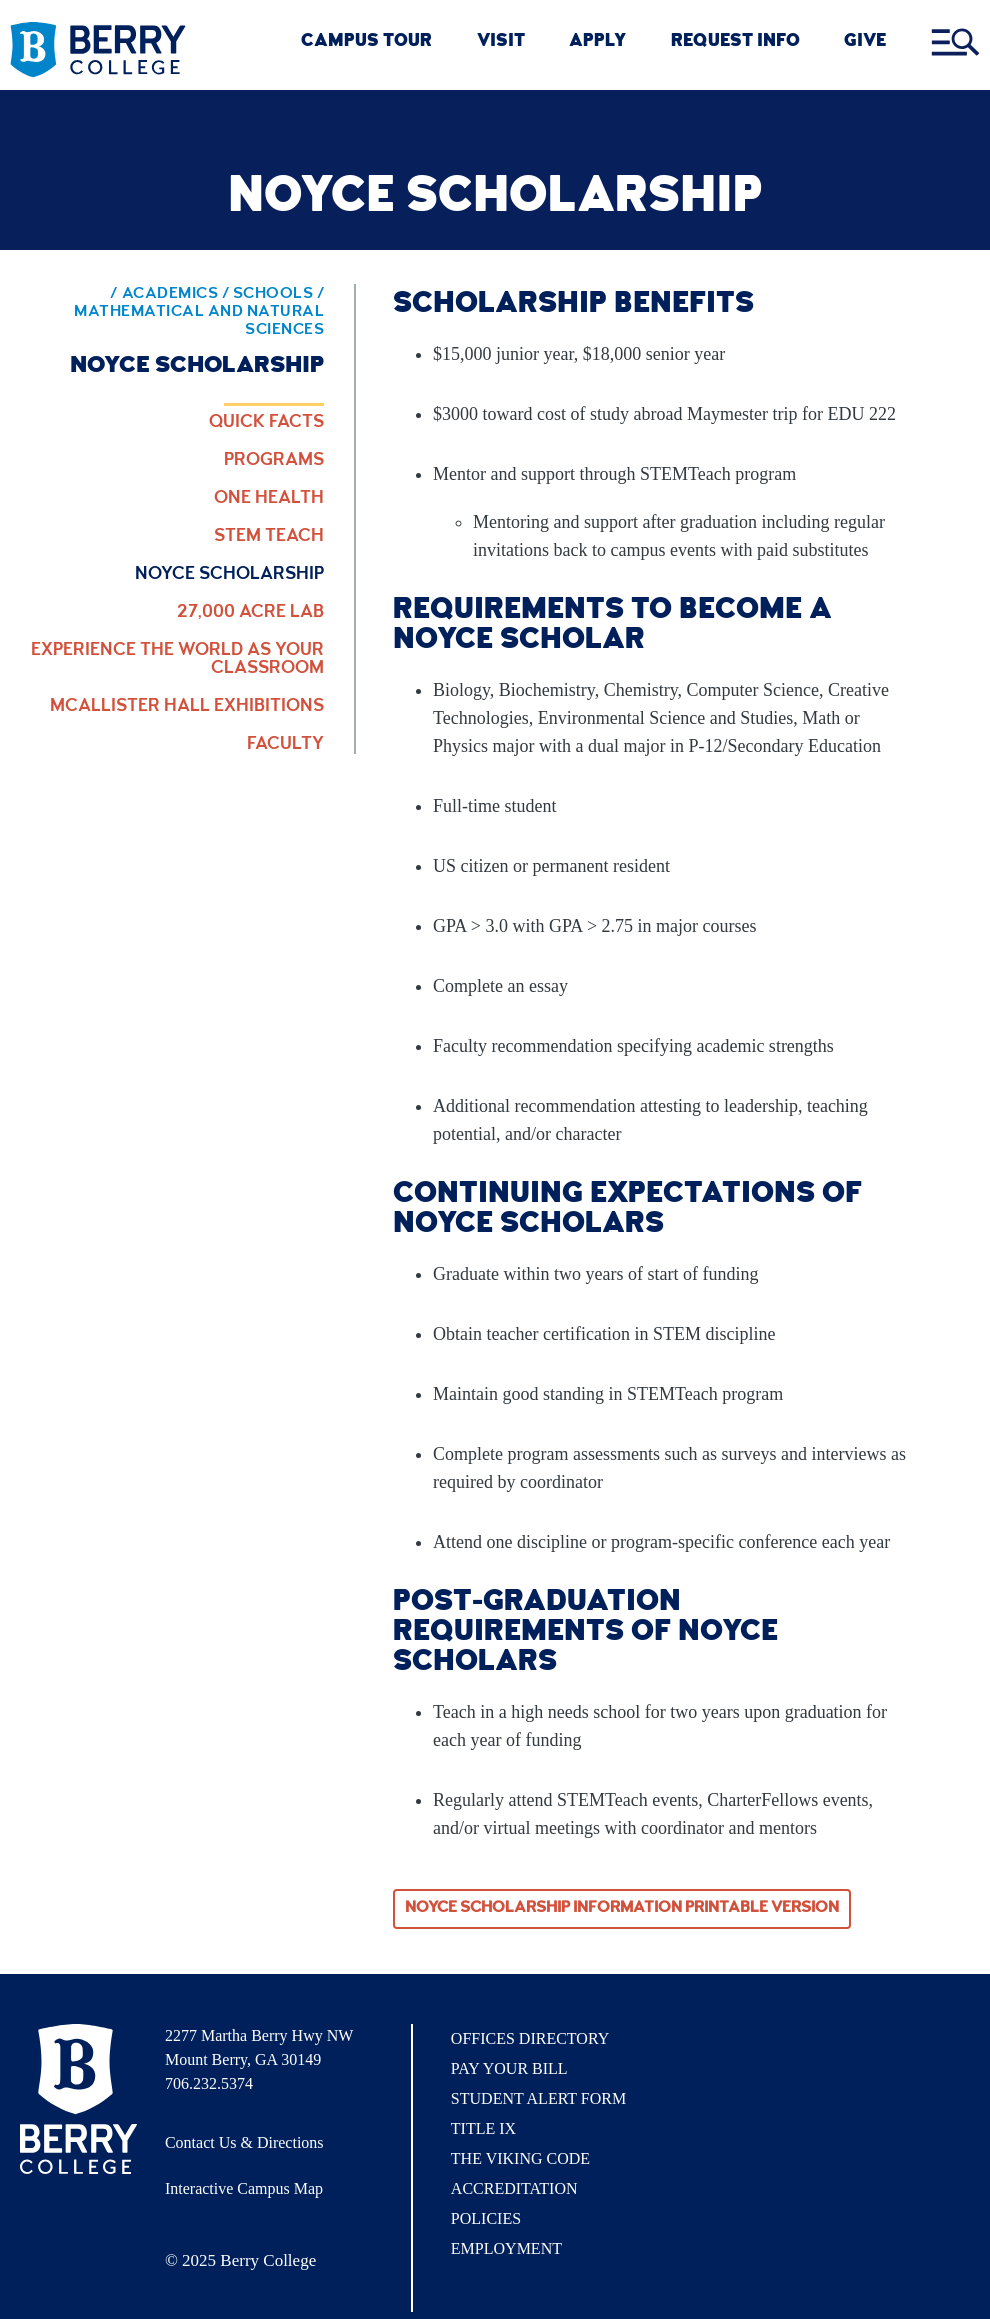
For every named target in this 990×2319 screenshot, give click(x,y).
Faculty (285, 745)
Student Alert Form (538, 2098)
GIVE (865, 42)
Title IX (483, 2128)
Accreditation (514, 2188)
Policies (486, 2218)
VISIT (501, 42)
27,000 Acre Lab (250, 613)
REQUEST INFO (735, 42)
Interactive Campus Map (244, 2188)
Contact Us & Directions (244, 2142)
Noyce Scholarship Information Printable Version (622, 1909)
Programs (274, 461)
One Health (269, 499)
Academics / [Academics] (177, 295)
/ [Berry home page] (101, 295)
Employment (506, 2248)
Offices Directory (530, 2038)
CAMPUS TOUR (366, 42)
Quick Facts (266, 423)
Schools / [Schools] (279, 295)
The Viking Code (520, 2158)
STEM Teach (269, 537)
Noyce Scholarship (229, 575)
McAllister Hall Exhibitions (187, 707)
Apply (597, 42)
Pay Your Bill (509, 2068)
